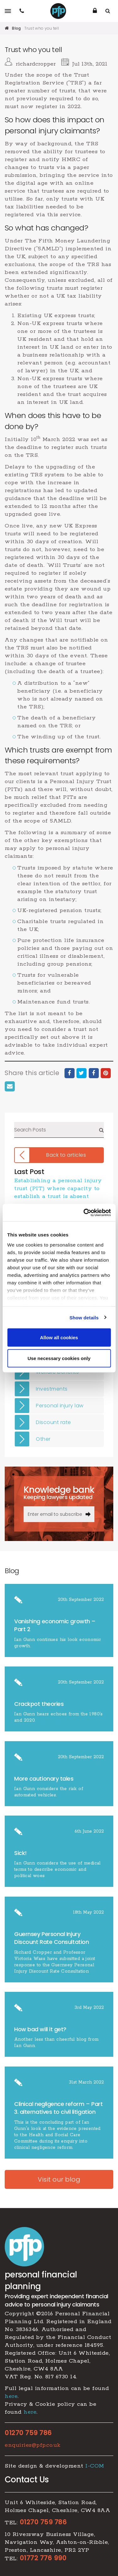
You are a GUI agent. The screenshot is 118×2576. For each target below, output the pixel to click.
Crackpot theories (39, 1704)
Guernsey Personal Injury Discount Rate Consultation (51, 1938)
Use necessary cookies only (58, 1358)
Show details (84, 1317)
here (11, 2396)
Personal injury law (60, 1405)
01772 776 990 (43, 2558)
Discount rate (53, 1422)
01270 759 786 (28, 2432)
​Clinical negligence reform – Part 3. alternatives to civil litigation (58, 2108)
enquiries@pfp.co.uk (33, 2445)
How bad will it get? (41, 2029)
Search (101, 1130)
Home (7, 28)
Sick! (20, 1853)
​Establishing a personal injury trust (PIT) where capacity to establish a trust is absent (58, 1188)
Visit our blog (59, 2179)
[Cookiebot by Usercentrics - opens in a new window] (84, 1212)
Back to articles (66, 1155)
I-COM (94, 2466)
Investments (52, 1389)
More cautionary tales (44, 1778)
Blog (16, 28)
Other (43, 1439)
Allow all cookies (59, 1337)
